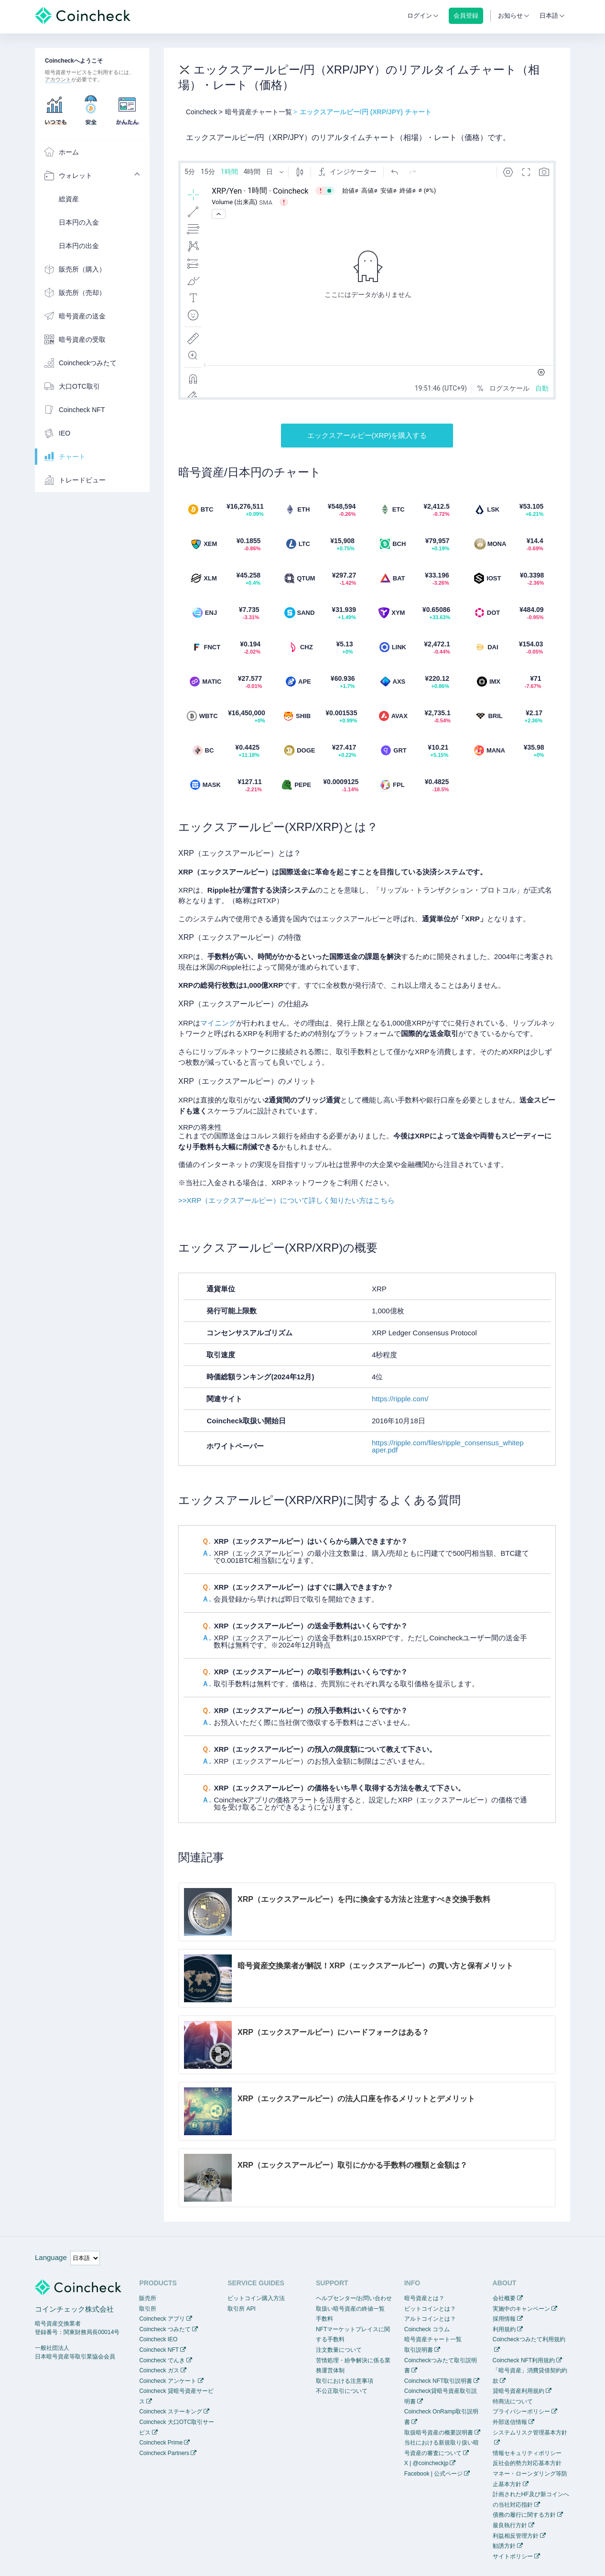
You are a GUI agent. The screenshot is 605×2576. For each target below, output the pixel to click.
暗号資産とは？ (424, 2298)
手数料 (324, 2318)
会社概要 (504, 2298)
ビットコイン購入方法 (256, 2298)
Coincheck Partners (164, 2453)
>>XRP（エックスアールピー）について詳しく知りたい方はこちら (286, 1200)
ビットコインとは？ (430, 2308)
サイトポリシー (513, 2556)
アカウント (58, 79)
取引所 (147, 2308)
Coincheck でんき (161, 2360)
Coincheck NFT (159, 2350)
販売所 (147, 2298)
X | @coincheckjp (426, 2463)
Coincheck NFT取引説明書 (438, 2381)
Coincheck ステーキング (170, 2411)
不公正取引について (341, 2391)
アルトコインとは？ (430, 2318)
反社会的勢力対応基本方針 (527, 2463)
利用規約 (504, 2329)
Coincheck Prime (161, 2442)
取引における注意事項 (344, 2381)
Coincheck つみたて (164, 2329)
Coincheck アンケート (167, 2381)
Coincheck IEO (158, 2339)
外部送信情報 (510, 2422)
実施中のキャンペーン (521, 2308)
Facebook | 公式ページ (433, 2473)
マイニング (218, 1023)
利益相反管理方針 (516, 2535)
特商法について (513, 2401)
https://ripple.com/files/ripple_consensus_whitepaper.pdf (448, 1446)
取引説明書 (418, 2350)
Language (51, 2257)
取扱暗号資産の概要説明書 (438, 2432)
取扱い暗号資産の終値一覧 (350, 2308)
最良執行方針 (510, 2525)
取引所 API (241, 2308)
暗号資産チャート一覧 (433, 2339)
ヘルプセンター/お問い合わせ (354, 2298)
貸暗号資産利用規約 (518, 2391)
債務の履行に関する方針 (524, 2514)
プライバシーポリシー (521, 2411)
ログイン (419, 15)
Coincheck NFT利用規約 (524, 2360)
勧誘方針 (504, 2546)
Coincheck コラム (427, 2329)
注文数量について (339, 2350)
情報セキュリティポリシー (527, 2453)
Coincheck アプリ (161, 2318)
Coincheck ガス (159, 2370)
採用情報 (504, 2318)
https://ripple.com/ (400, 1399)
